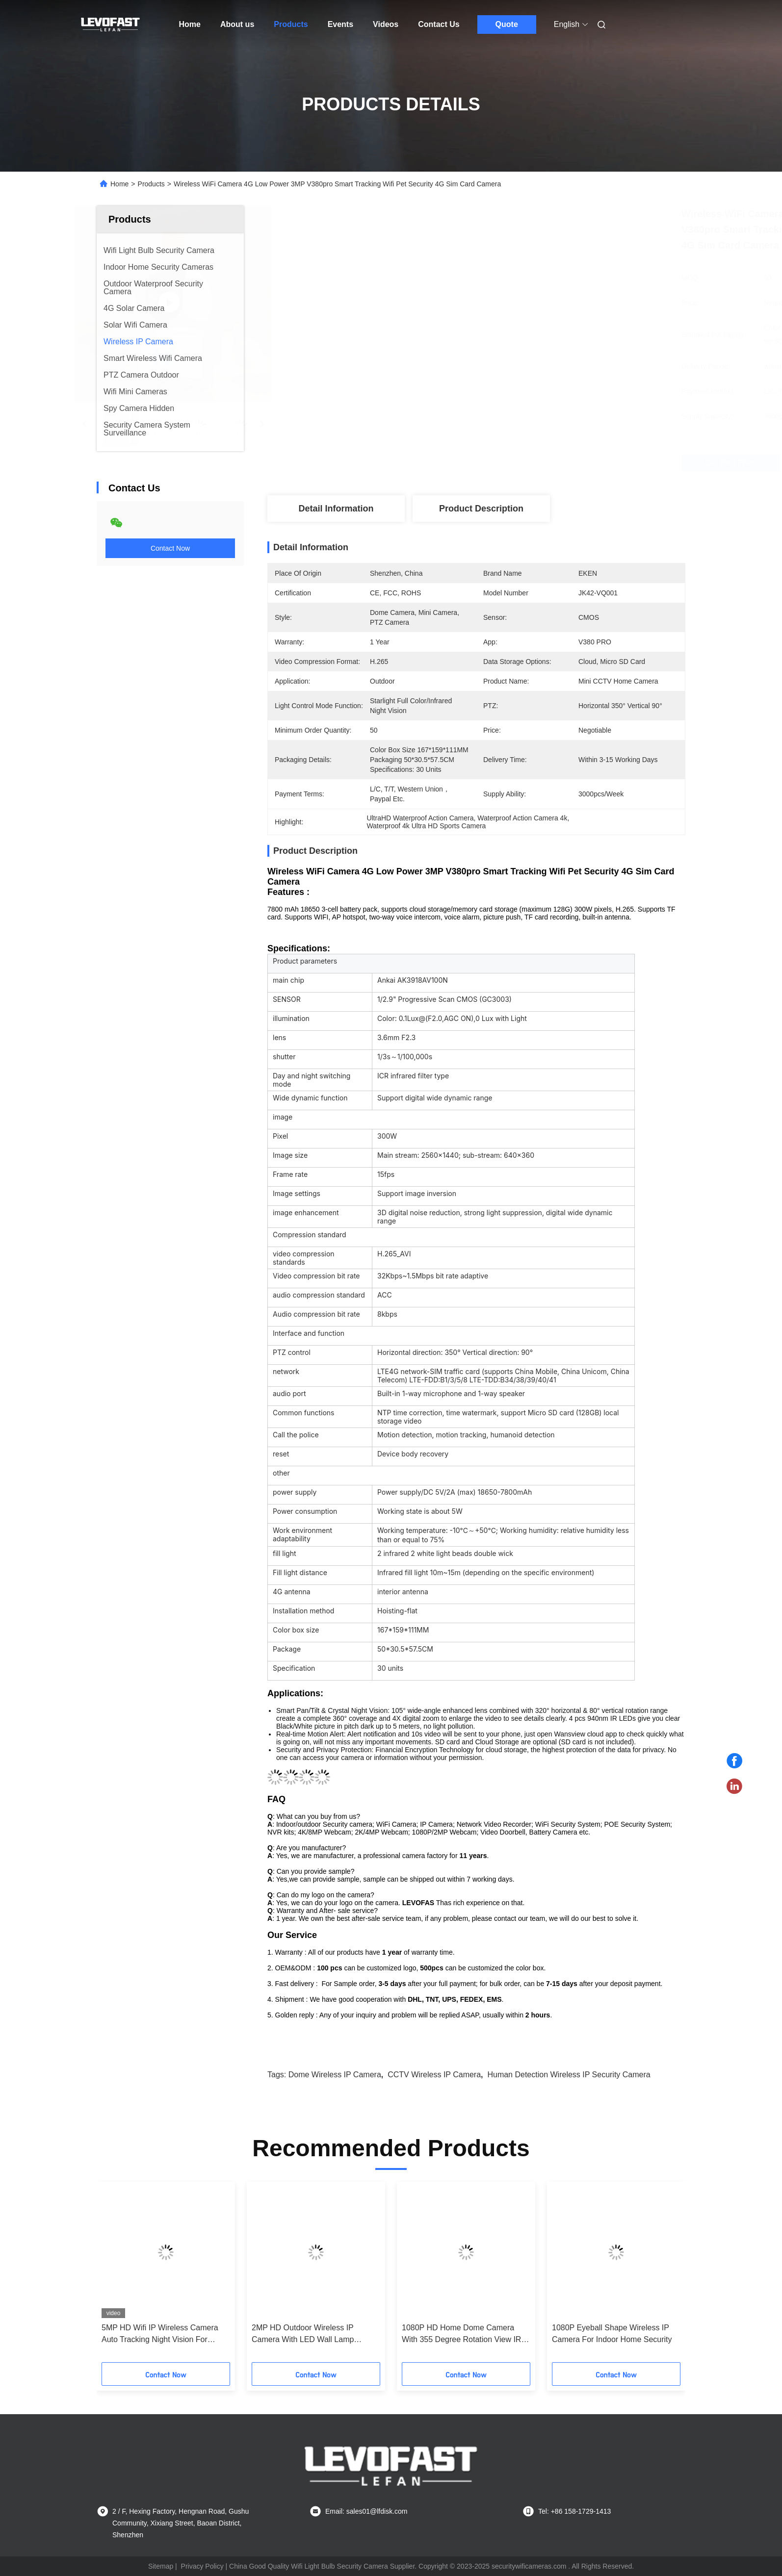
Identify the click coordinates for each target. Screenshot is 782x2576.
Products (291, 24)
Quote (506, 24)
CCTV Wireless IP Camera (434, 2074)
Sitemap (160, 2566)
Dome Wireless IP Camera (334, 2074)
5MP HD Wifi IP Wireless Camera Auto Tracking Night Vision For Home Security (160, 2334)
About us (237, 24)
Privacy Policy (202, 2566)
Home (190, 24)
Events (340, 24)
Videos (385, 24)
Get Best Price (542, 463)
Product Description (481, 508)
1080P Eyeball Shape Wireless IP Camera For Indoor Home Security (612, 2333)
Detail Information (335, 508)
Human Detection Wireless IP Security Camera (568, 2074)
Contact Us (438, 24)
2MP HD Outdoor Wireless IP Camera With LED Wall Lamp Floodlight (303, 2334)
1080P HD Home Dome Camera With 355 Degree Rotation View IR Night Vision (461, 2334)
